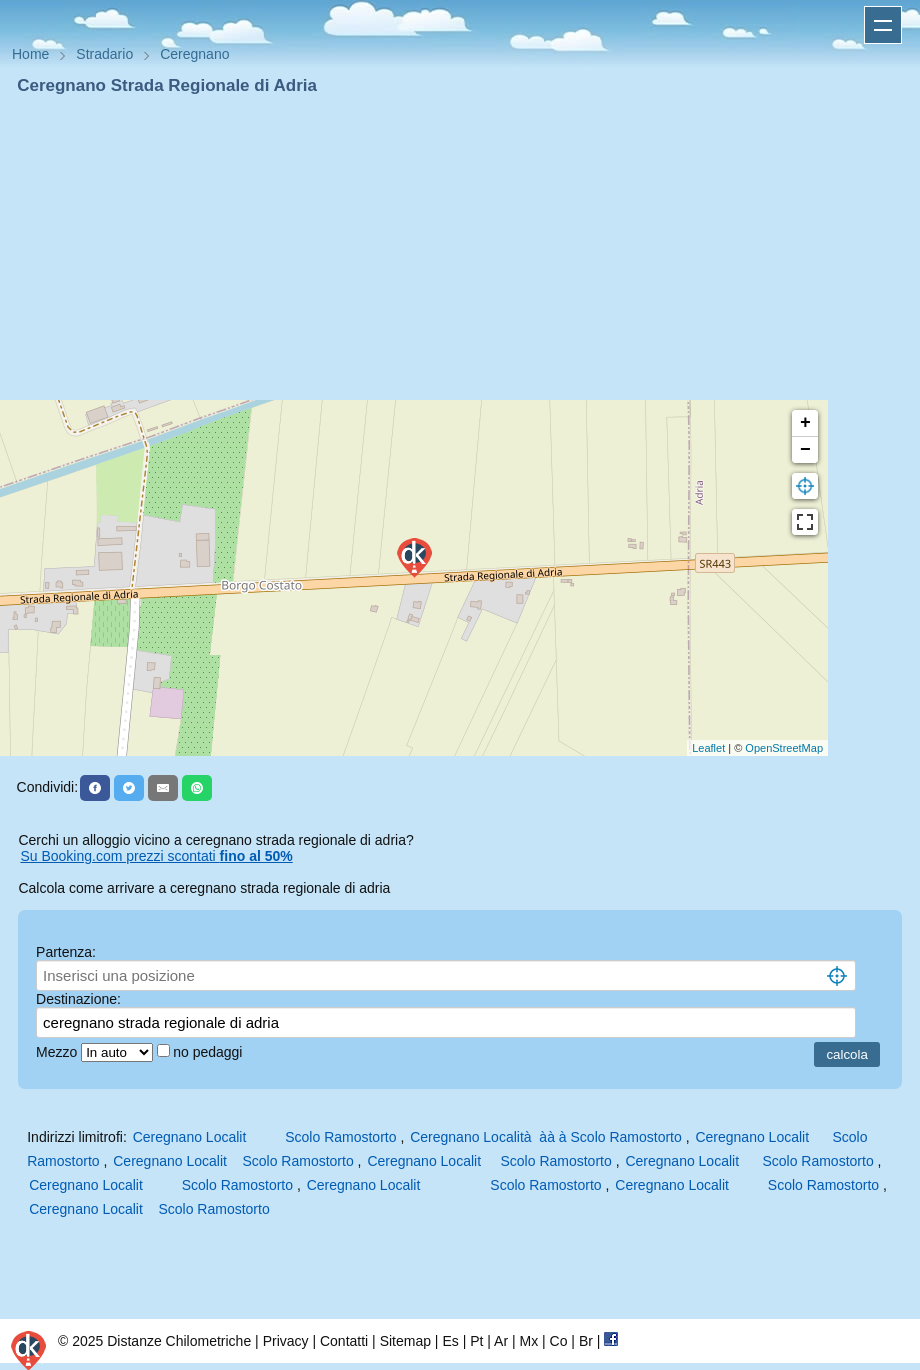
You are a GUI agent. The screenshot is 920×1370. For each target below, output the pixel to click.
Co (559, 1341)
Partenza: (66, 952)
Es (450, 1341)
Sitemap (405, 1341)
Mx (528, 1341)
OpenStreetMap (784, 748)
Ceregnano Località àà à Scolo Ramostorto (546, 1137)
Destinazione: (78, 999)
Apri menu (883, 25)
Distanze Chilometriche (179, 1341)
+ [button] (805, 423)
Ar (501, 1341)
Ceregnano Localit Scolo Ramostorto (265, 1137)
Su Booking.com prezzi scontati (156, 856)
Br (586, 1341)
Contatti (344, 1341)
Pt (476, 1341)
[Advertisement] (460, 248)
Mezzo (58, 1052)
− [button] (805, 450)
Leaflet (708, 748)
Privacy (286, 1341)
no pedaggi (209, 1052)
